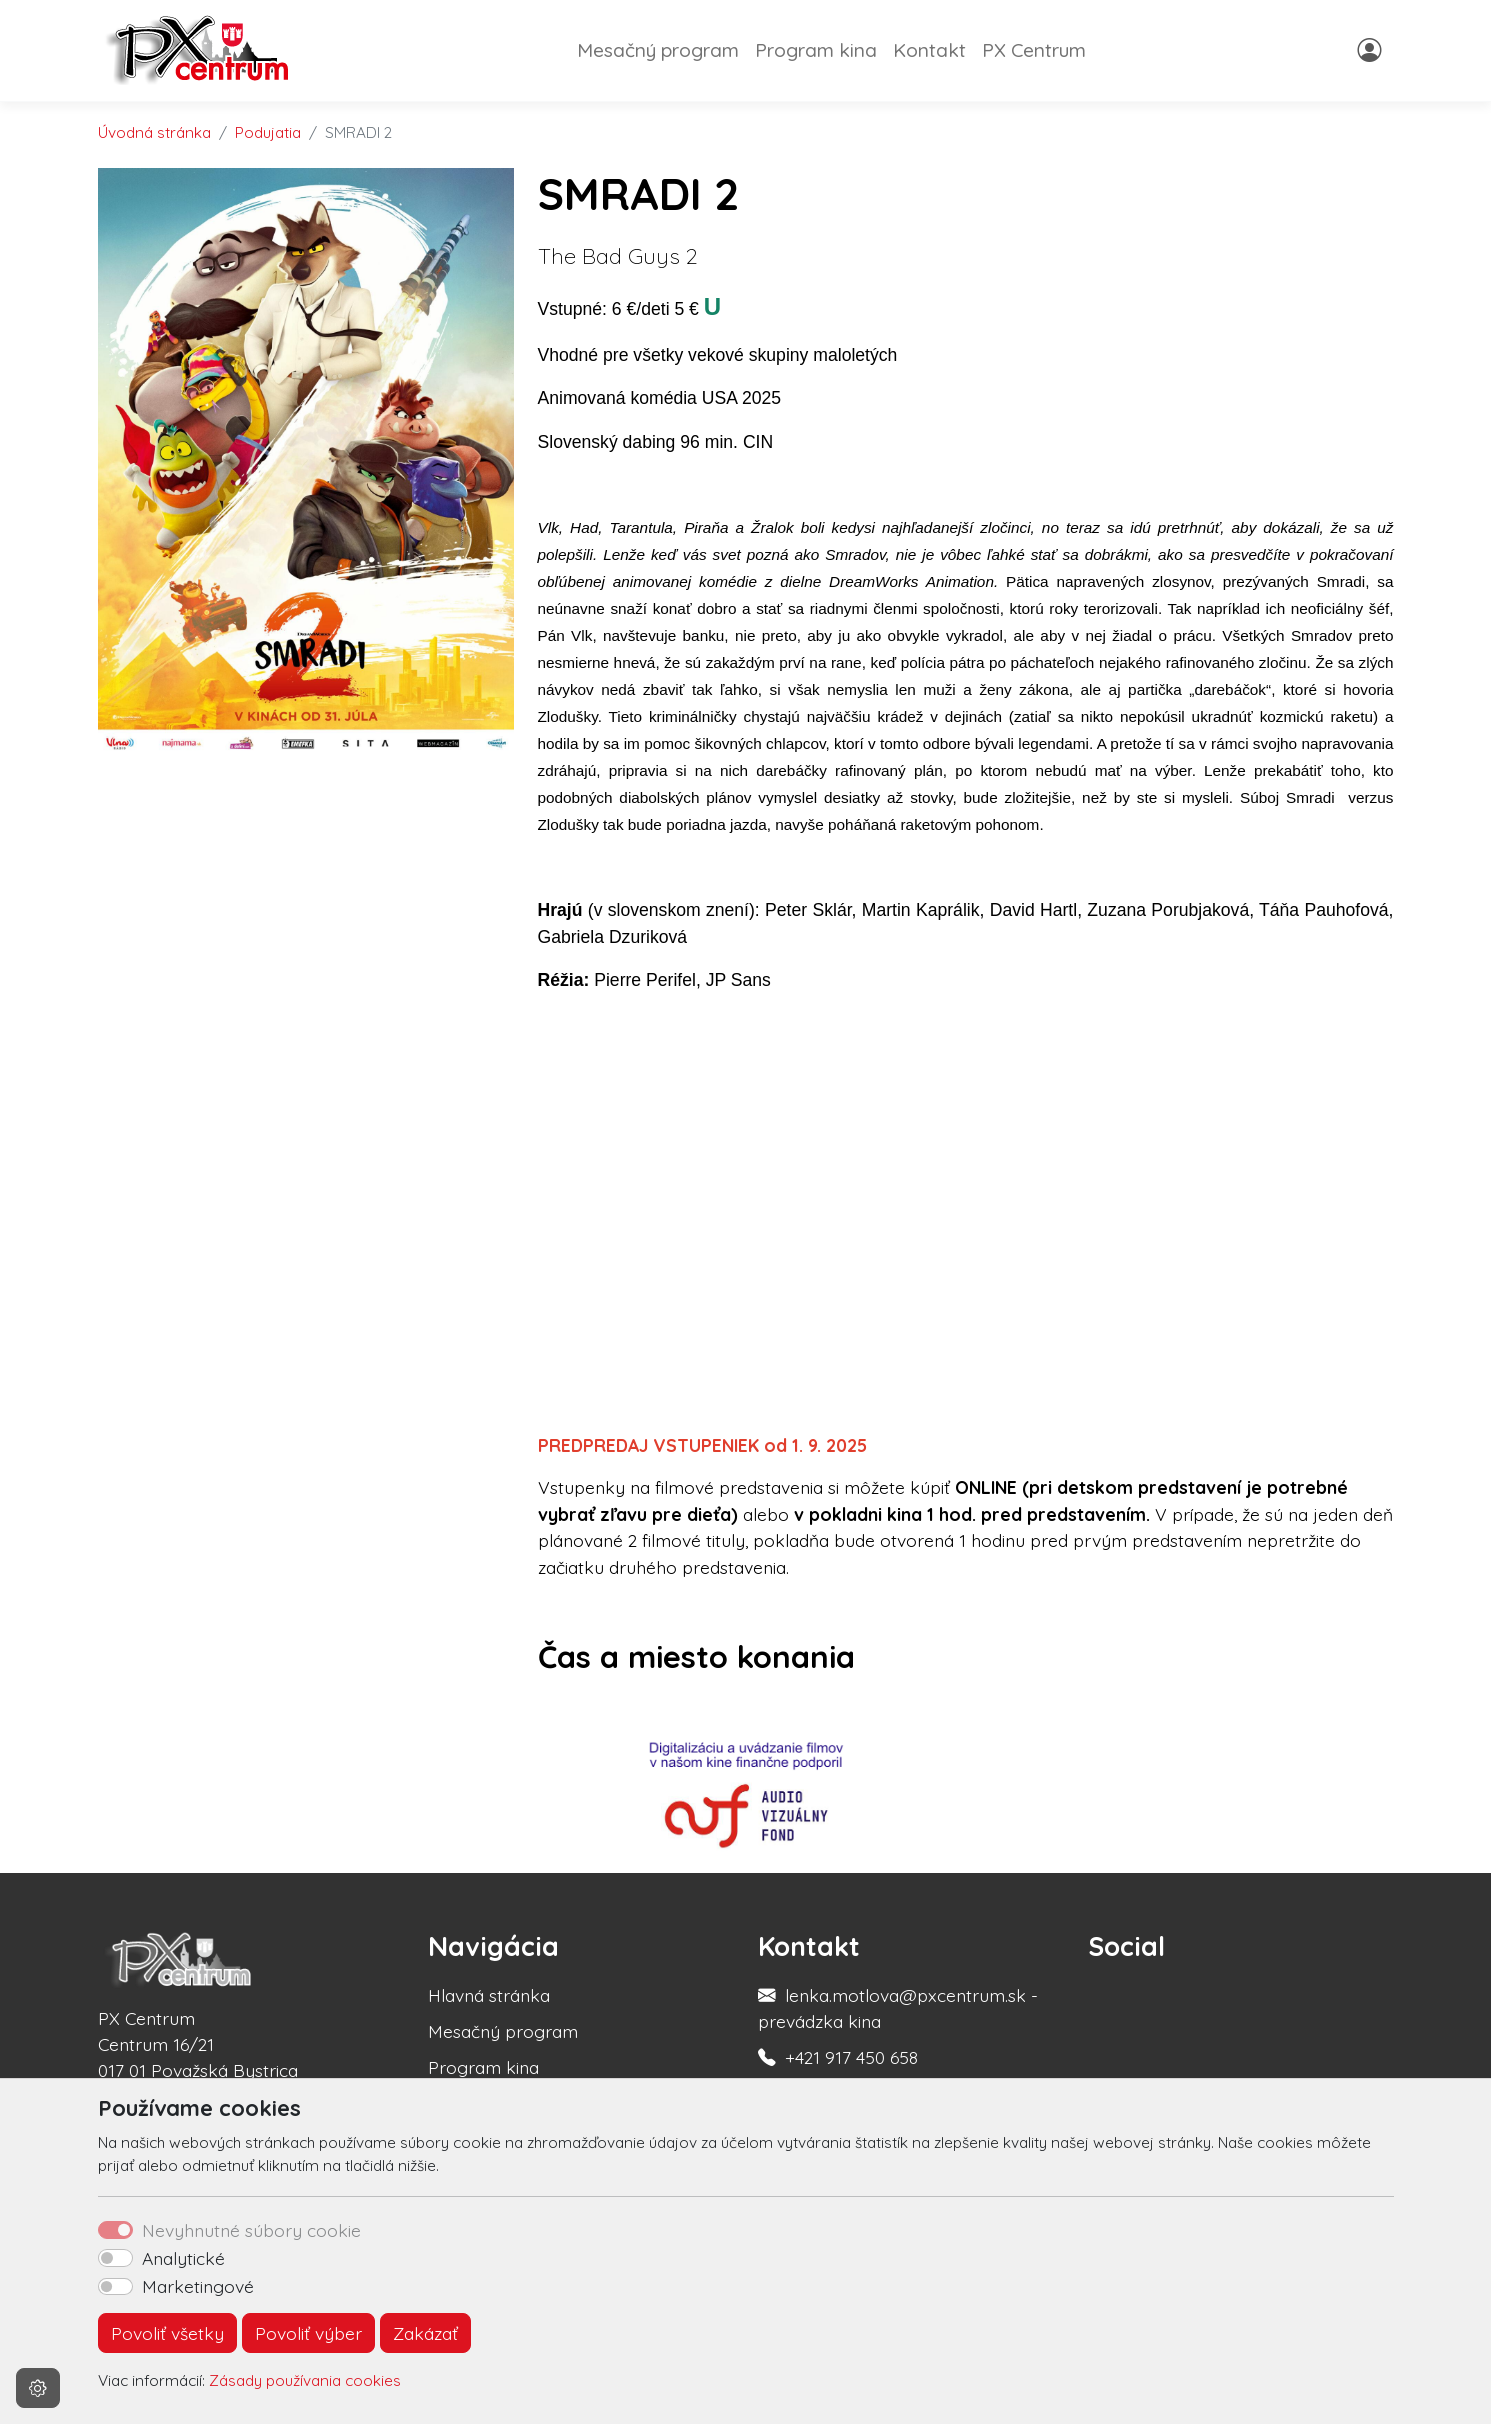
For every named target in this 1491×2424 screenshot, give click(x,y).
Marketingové (198, 2286)
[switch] (115, 2258)
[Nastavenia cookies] (38, 2388)
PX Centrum (1034, 50)
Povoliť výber (308, 2333)
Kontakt (929, 50)
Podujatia (268, 132)
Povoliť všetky (167, 2333)
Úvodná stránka (154, 132)
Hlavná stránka (489, 1995)
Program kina (816, 50)
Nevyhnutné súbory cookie (251, 2230)
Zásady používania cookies (305, 2380)
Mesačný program (658, 50)
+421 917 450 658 (851, 2057)
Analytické (183, 2258)
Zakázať (425, 2333)
